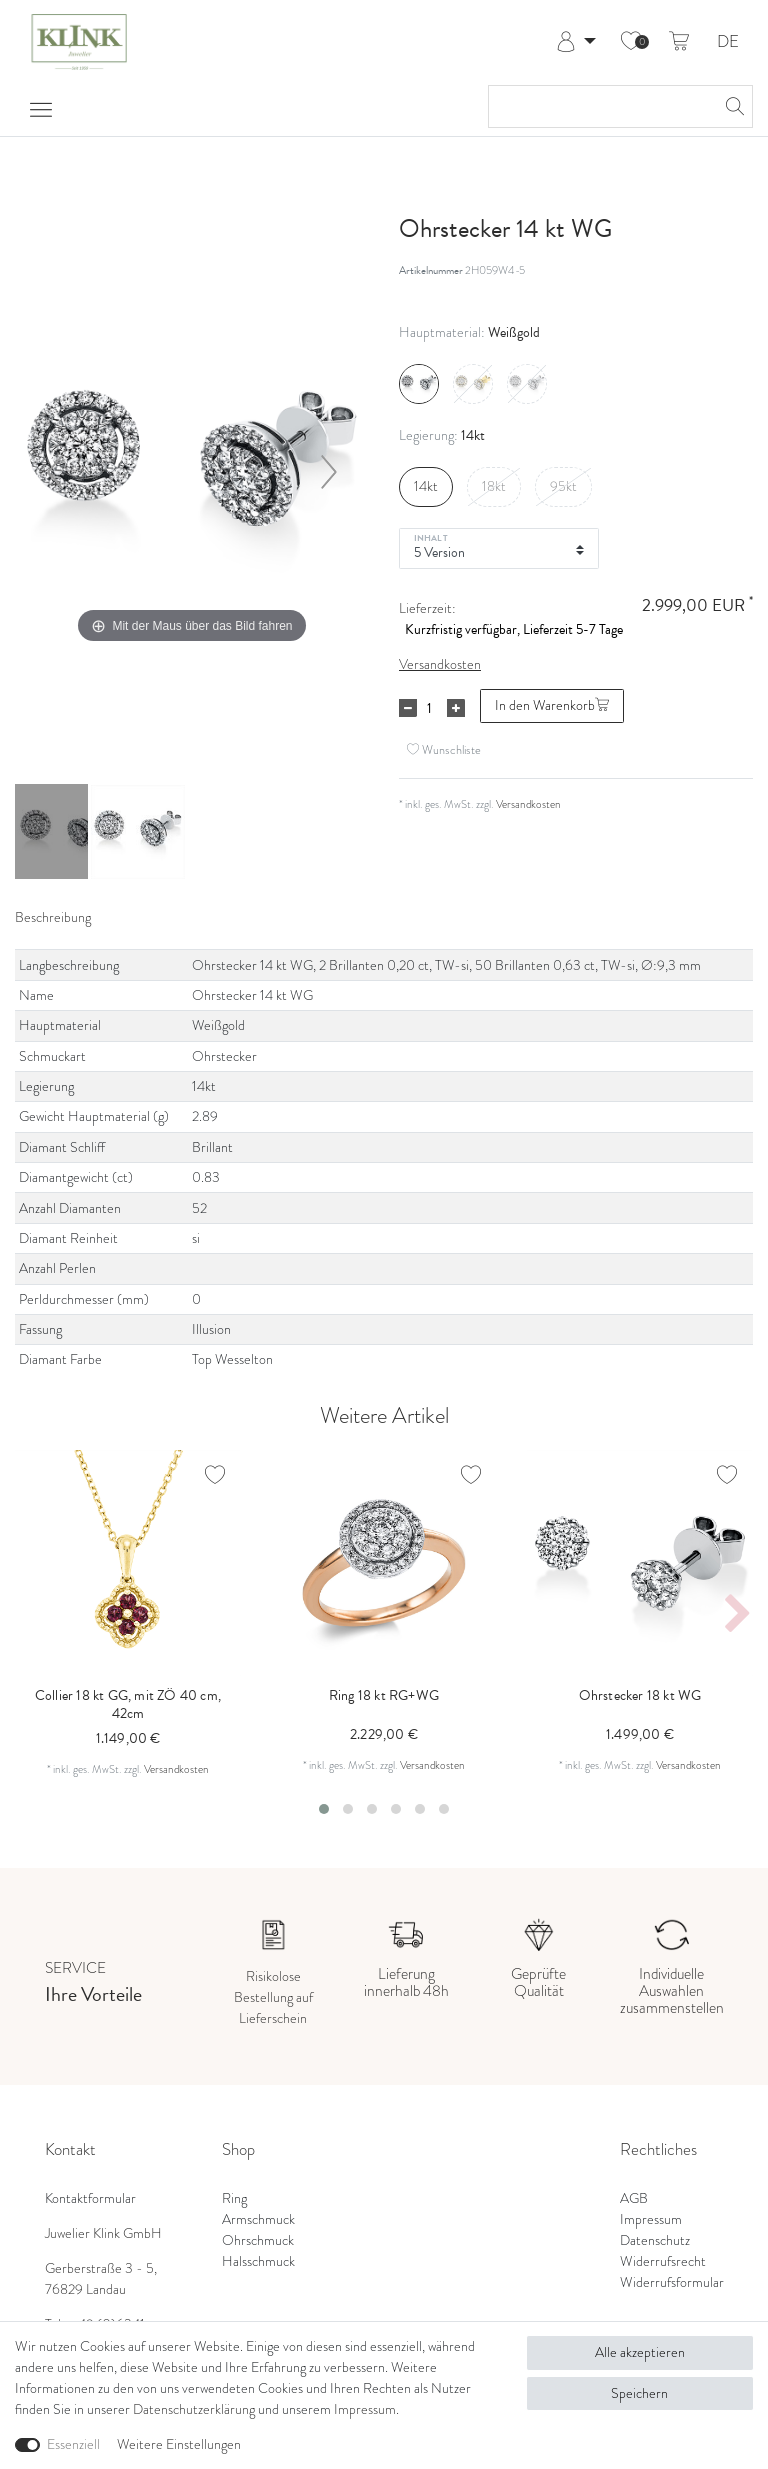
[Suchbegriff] (600, 106)
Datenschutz (655, 2240)
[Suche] (732, 106)
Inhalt (431, 537)
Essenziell (73, 2444)
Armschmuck (258, 2219)
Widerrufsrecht (663, 2261)
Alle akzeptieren (640, 2352)
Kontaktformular (90, 2198)
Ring (234, 2198)
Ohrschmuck (258, 2240)
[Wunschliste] (631, 42)
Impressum (651, 2219)
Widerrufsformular (672, 2282)
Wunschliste (444, 749)
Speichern (639, 2393)
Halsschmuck (258, 2261)
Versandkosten (440, 664)
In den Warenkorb (552, 705)
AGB (634, 2198)
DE (728, 42)
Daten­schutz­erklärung (194, 2409)
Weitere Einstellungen (179, 2444)
